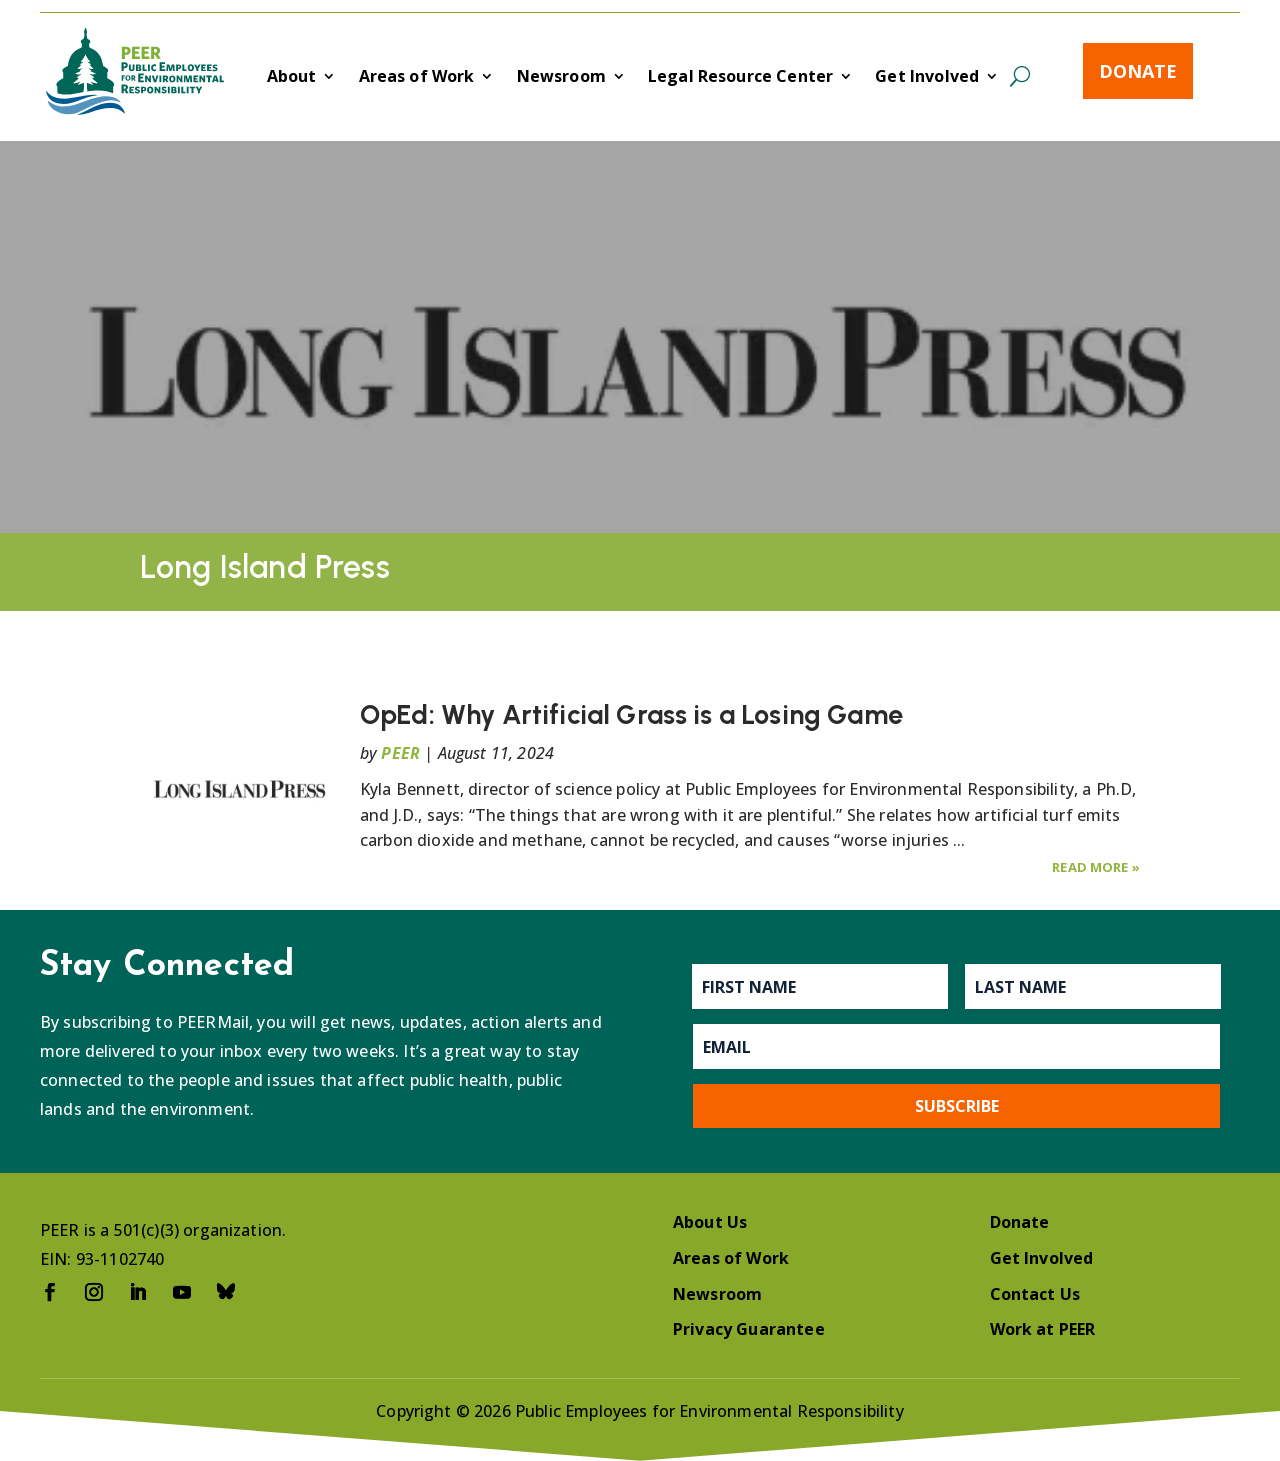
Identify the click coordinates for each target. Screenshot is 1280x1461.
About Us (710, 1222)
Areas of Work (417, 78)
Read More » (1096, 867)
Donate (1138, 71)
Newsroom (561, 78)
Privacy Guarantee (749, 1329)
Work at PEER (1043, 1329)
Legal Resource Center (740, 78)
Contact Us (1035, 1294)
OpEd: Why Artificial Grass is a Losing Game (631, 714)
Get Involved (927, 78)
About (292, 78)
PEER (400, 753)
